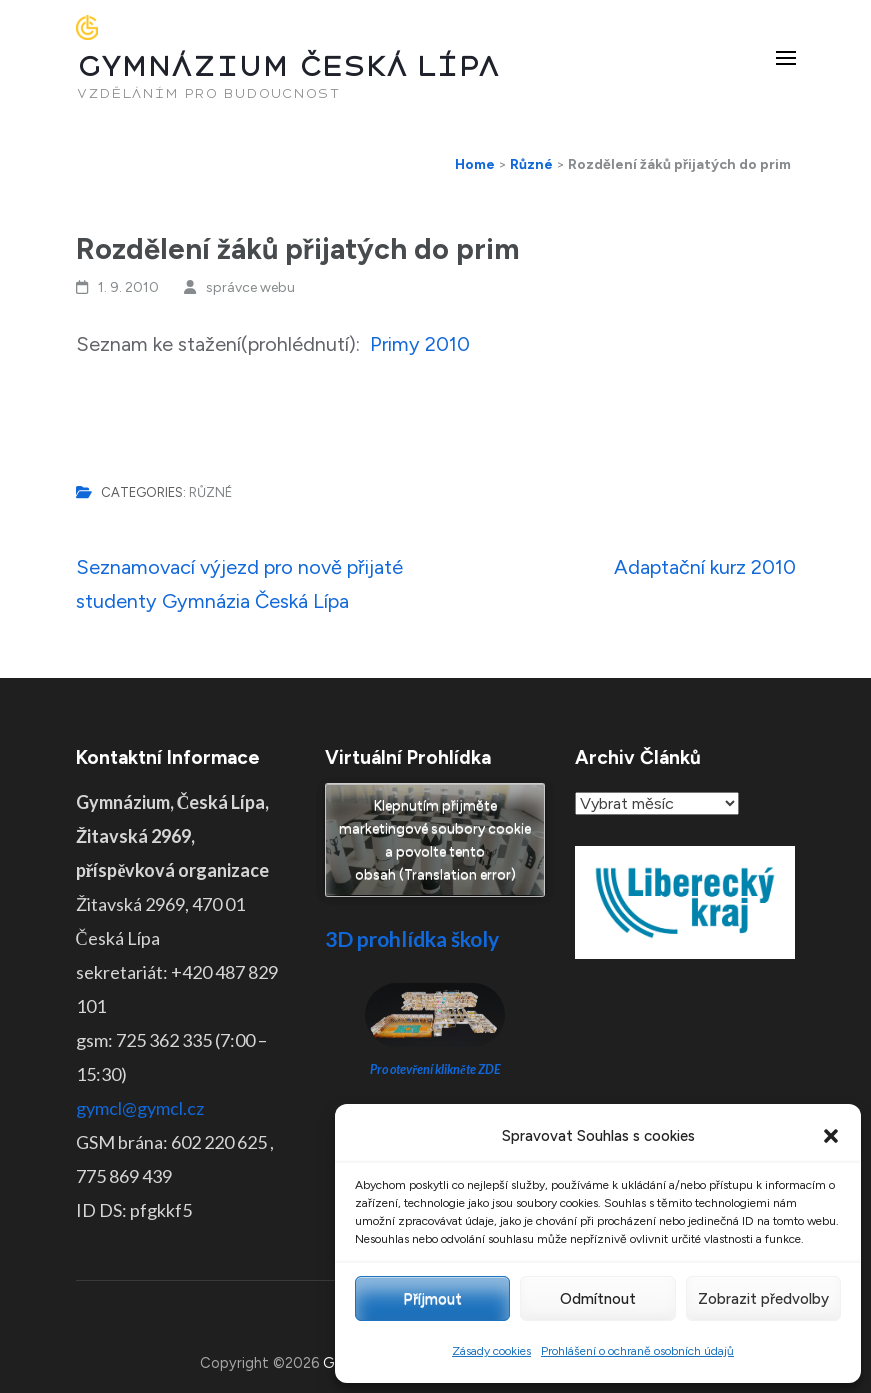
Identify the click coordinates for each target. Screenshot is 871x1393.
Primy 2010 (420, 344)
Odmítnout (598, 1299)
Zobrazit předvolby (763, 1299)
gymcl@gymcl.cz (140, 1108)
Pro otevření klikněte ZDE (435, 1069)
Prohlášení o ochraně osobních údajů (637, 1351)
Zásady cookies (491, 1351)
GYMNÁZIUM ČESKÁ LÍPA (288, 66)
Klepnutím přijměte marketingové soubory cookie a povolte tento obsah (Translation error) (435, 840)
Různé (210, 492)
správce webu (250, 287)
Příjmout (432, 1299)
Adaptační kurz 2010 (705, 567)
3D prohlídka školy (412, 938)
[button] (831, 1136)
